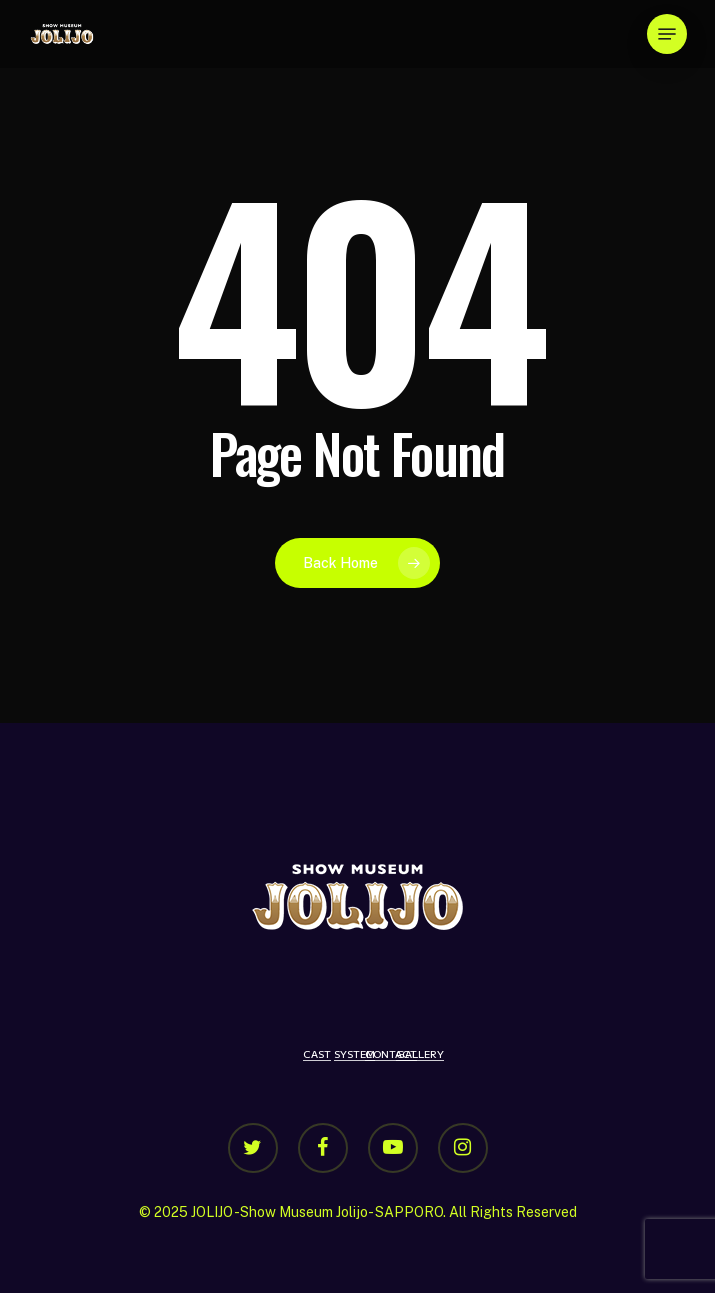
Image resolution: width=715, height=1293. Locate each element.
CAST (317, 1054)
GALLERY (420, 1054)
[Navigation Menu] (667, 34)
